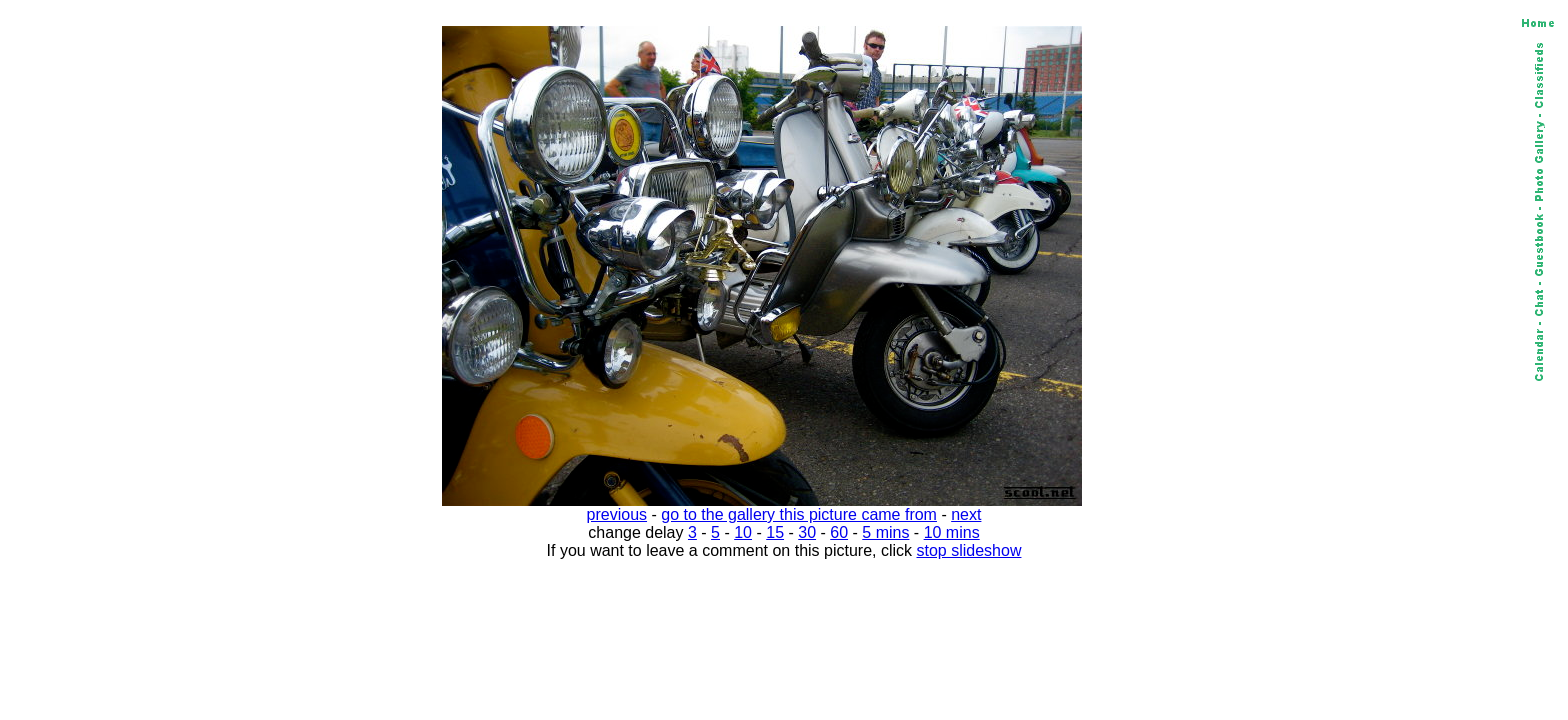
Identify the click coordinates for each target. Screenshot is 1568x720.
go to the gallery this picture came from (799, 514)
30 (807, 532)
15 (775, 532)
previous (617, 514)
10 (743, 532)
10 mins (952, 532)
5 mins (885, 532)
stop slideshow (969, 550)
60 (839, 532)
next (966, 514)
